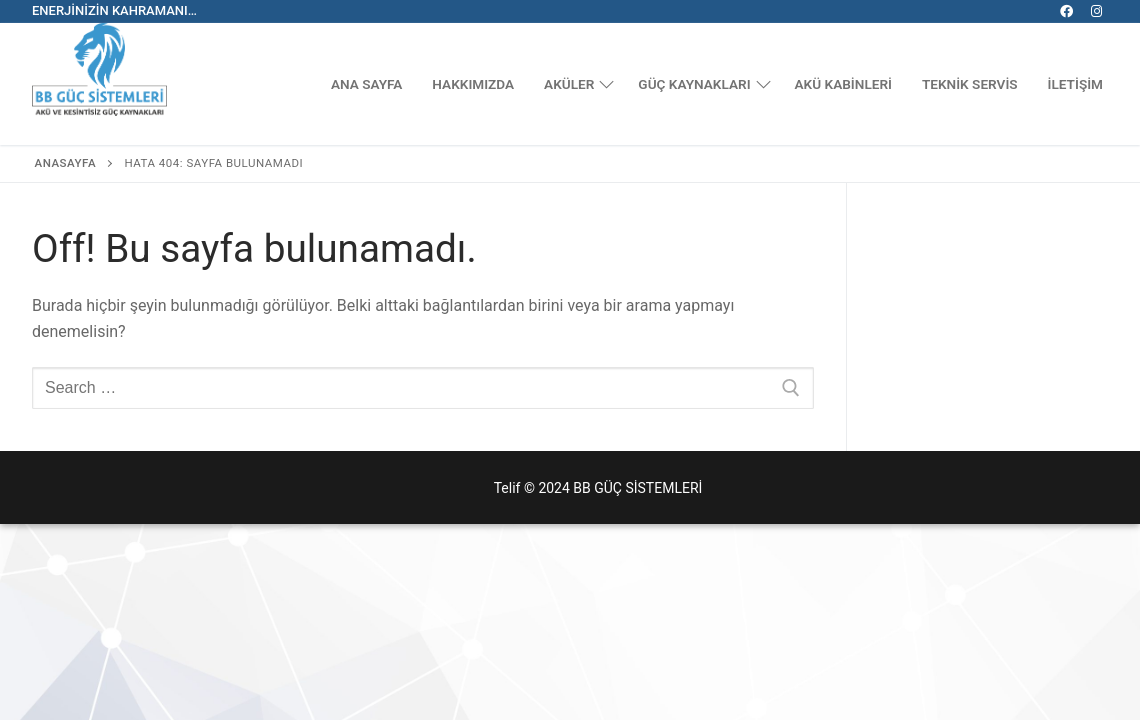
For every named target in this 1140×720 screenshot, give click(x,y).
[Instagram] (1096, 11)
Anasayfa (66, 163)
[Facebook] (1066, 11)
